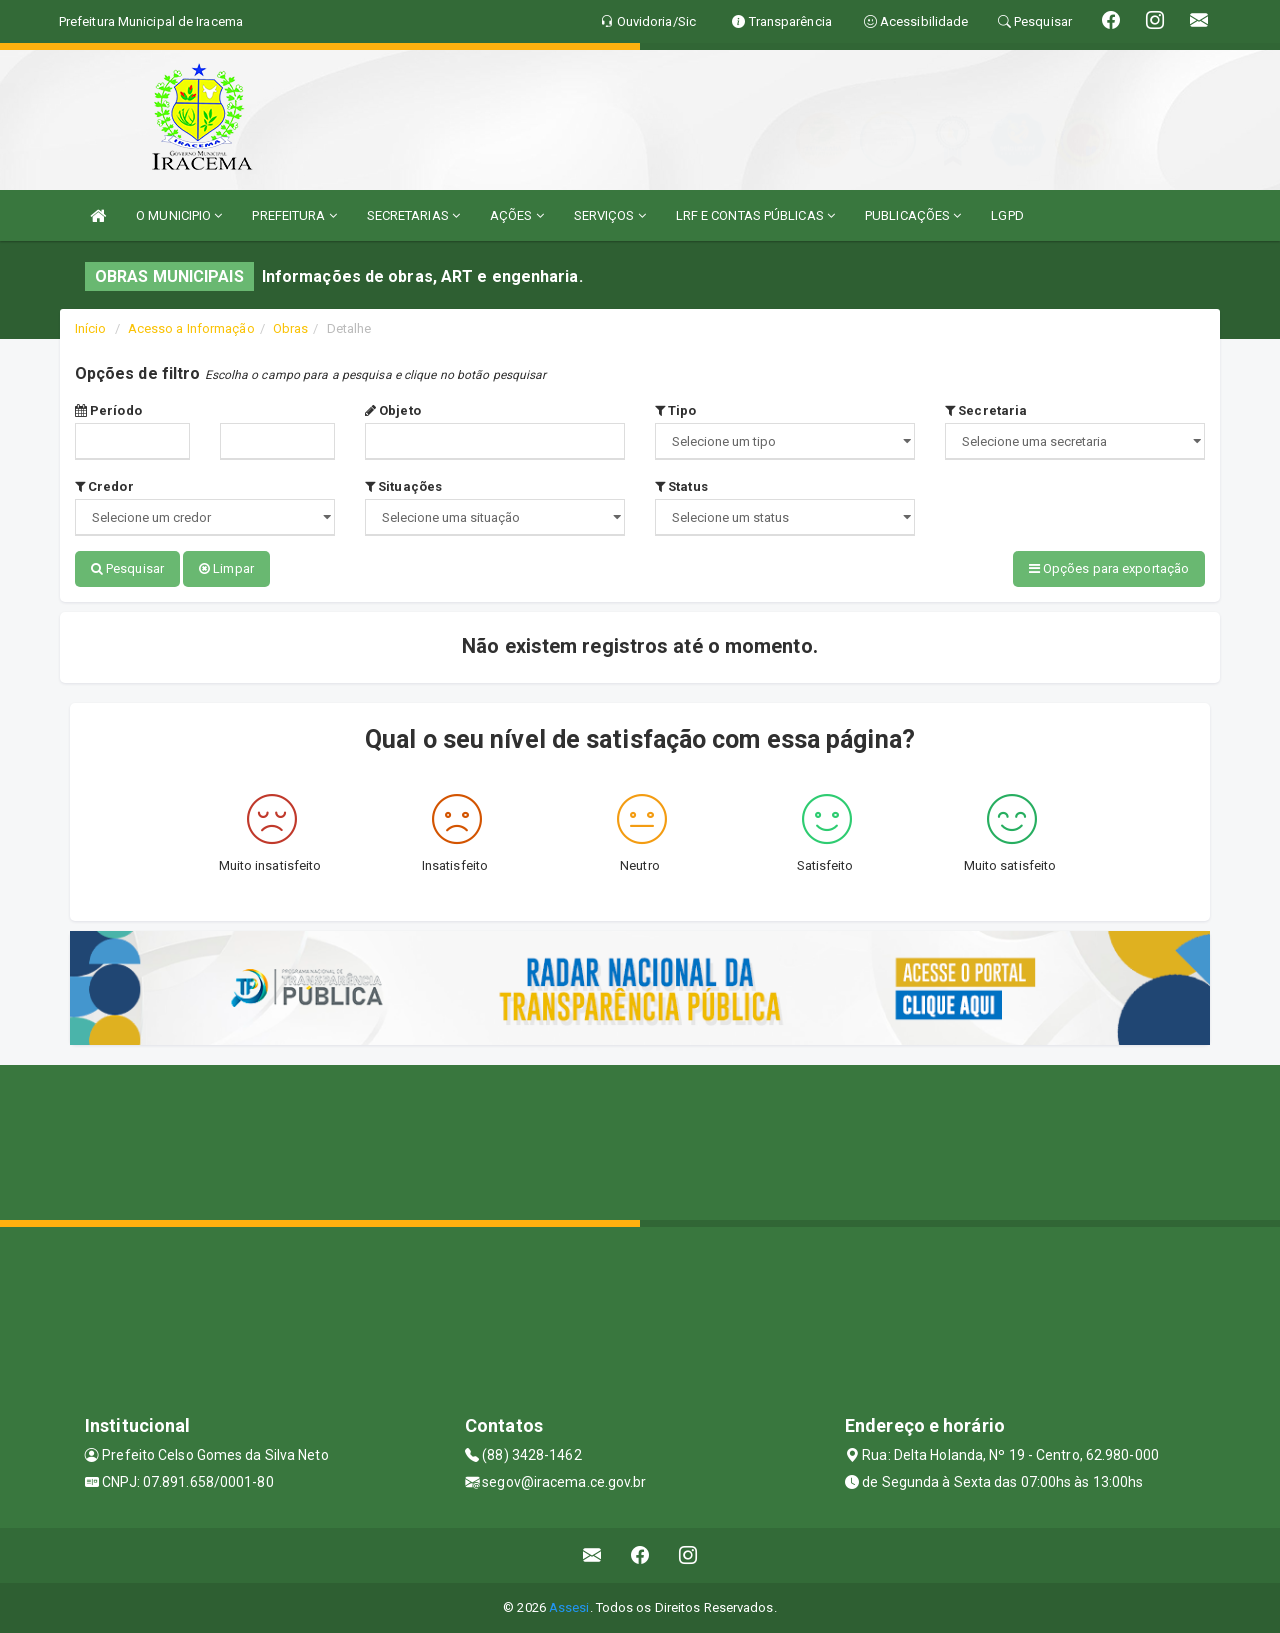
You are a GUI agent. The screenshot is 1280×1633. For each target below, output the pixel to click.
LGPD (1007, 215)
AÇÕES (517, 215)
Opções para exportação (1109, 568)
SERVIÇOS (610, 215)
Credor (104, 486)
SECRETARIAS (413, 215)
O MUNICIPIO (179, 215)
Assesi (569, 1607)
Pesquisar (127, 568)
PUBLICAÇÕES (913, 215)
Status (681, 486)
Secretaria (986, 410)
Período (108, 410)
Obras (291, 328)
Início (91, 328)
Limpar (226, 568)
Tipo (676, 410)
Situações (403, 486)
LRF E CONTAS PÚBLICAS (755, 215)
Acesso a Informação (191, 328)
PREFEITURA (294, 215)
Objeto (393, 410)
